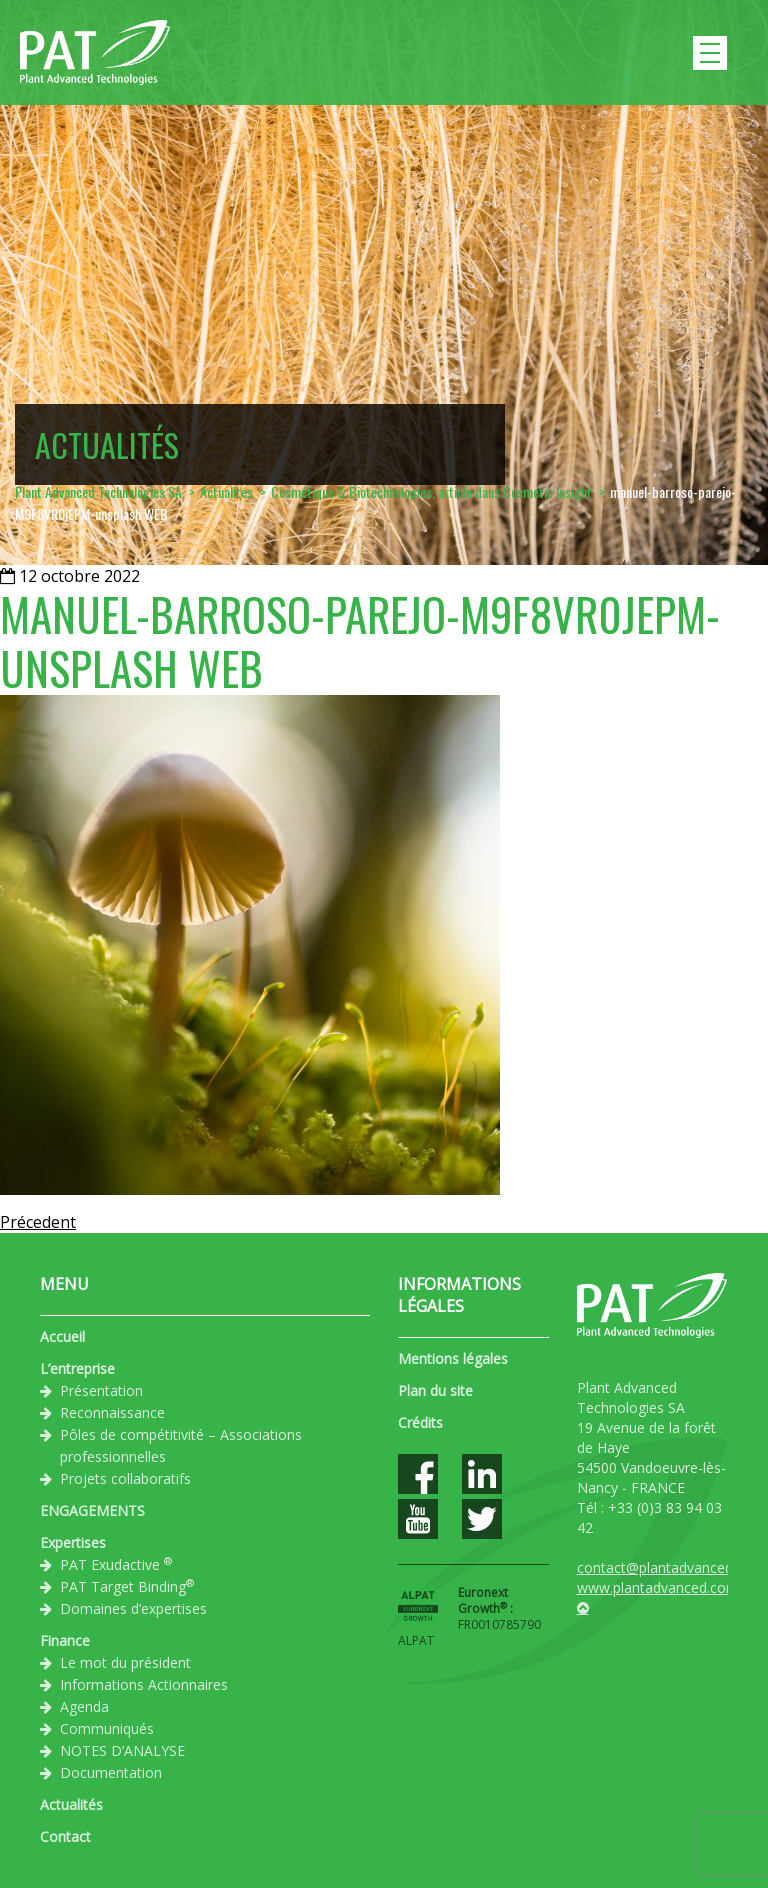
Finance (65, 1640)
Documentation (111, 1772)
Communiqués (107, 1728)
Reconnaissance (112, 1412)
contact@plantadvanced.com (671, 1567)
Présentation (101, 1390)
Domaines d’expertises (133, 1608)
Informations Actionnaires (144, 1684)
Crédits (420, 1422)
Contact (65, 1836)
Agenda (84, 1706)
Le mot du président (125, 1662)
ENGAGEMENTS (92, 1510)
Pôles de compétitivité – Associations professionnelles (181, 1445)
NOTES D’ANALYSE (122, 1750)
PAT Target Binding (127, 1586)
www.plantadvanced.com (658, 1587)
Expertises (73, 1542)
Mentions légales (453, 1358)
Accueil (62, 1336)
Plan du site (435, 1390)
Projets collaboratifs (125, 1478)
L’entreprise (77, 1368)
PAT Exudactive (116, 1564)
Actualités (71, 1804)
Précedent (38, 1222)
